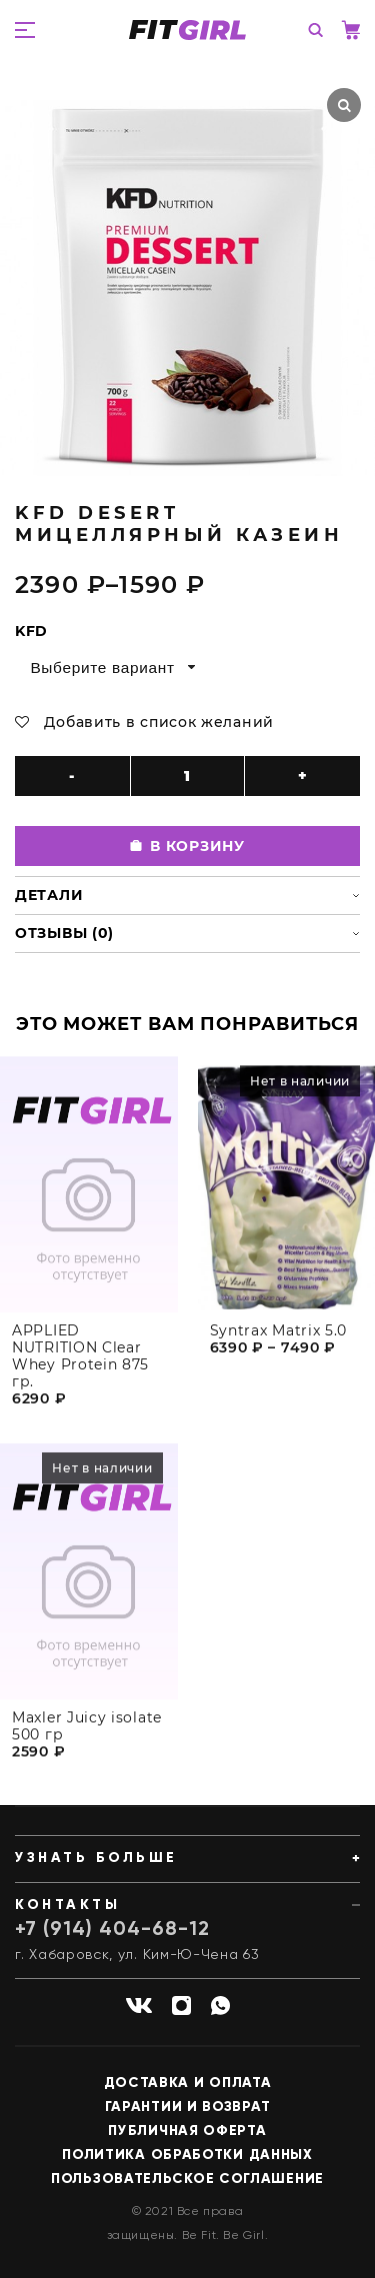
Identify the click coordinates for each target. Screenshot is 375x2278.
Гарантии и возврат (188, 2107)
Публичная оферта (187, 2131)
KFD (31, 631)
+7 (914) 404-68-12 (112, 1930)
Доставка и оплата (188, 2083)
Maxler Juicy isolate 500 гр (87, 1739)
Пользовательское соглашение (187, 2179)
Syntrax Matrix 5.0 (279, 1343)
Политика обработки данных (187, 2155)
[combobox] (111, 667)
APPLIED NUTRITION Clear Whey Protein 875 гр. (80, 1369)
